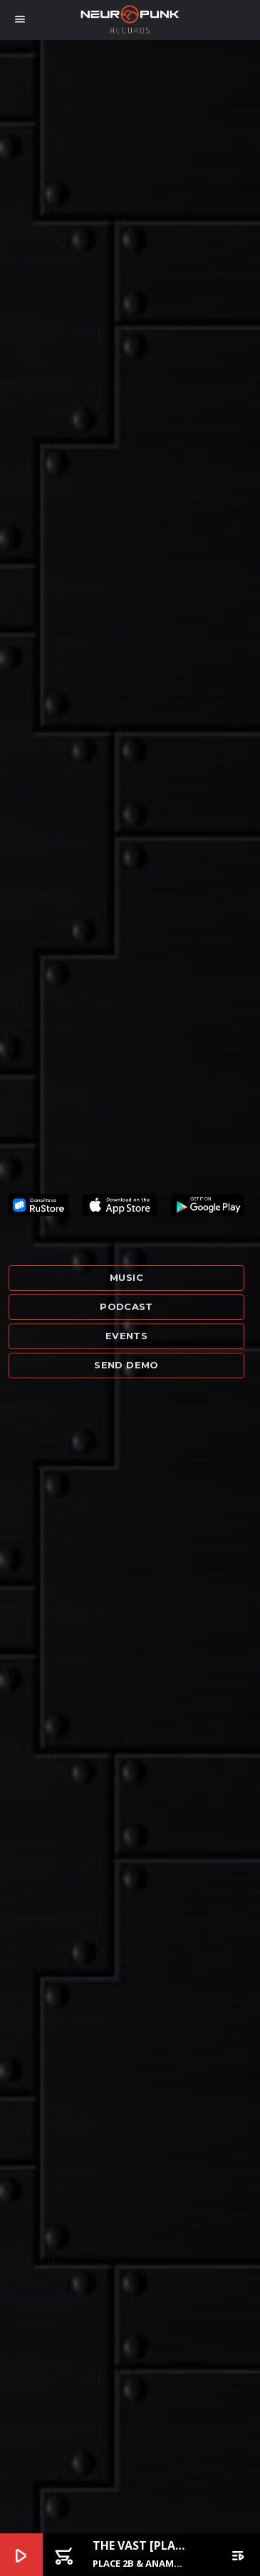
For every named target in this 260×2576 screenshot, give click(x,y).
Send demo (126, 1365)
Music (126, 1277)
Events (126, 1335)
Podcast (126, 1306)
